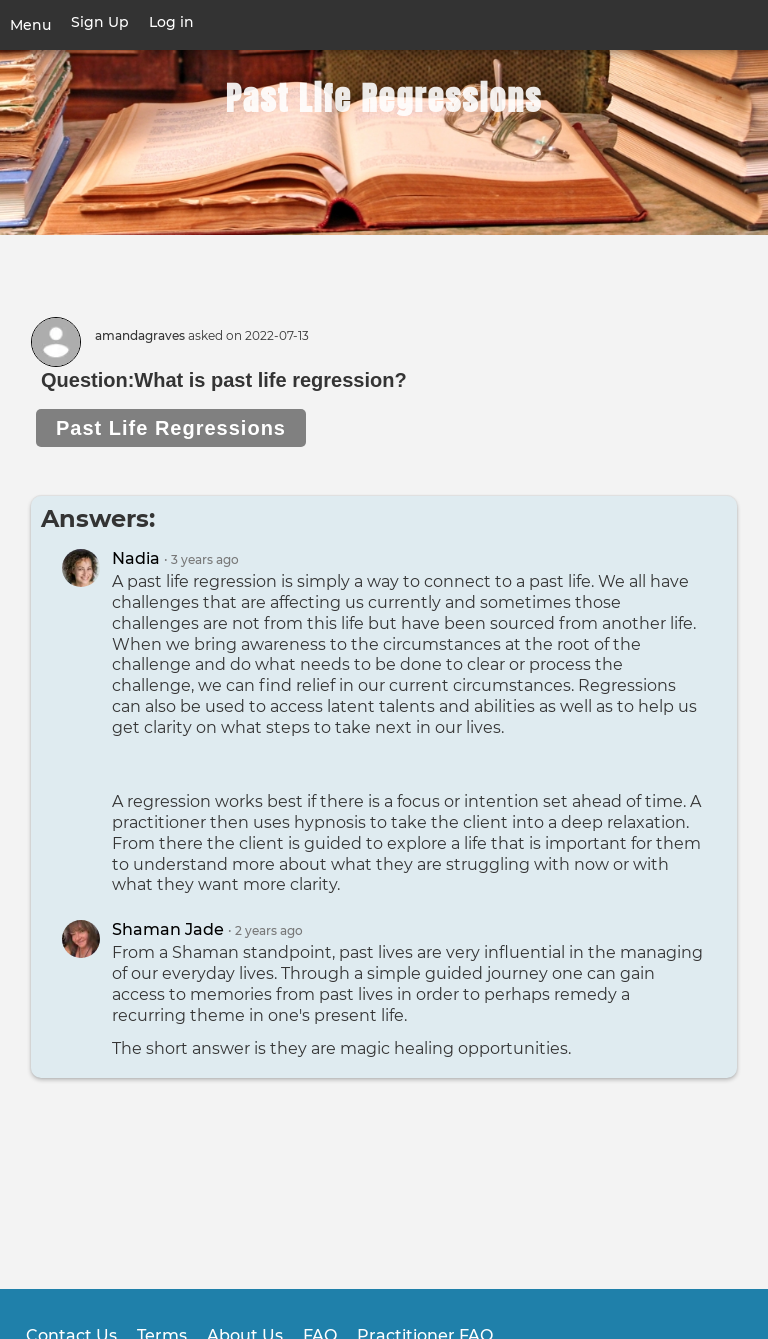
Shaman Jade (168, 929)
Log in (171, 22)
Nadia (136, 558)
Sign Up (100, 22)
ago (205, 560)
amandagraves (140, 335)
